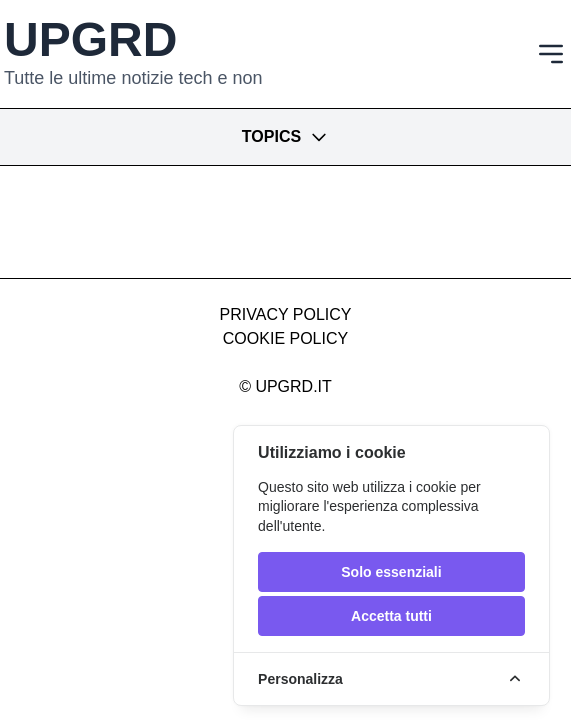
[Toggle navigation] (551, 54)
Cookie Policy (285, 338)
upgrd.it (293, 386)
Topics (285, 137)
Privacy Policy (286, 314)
